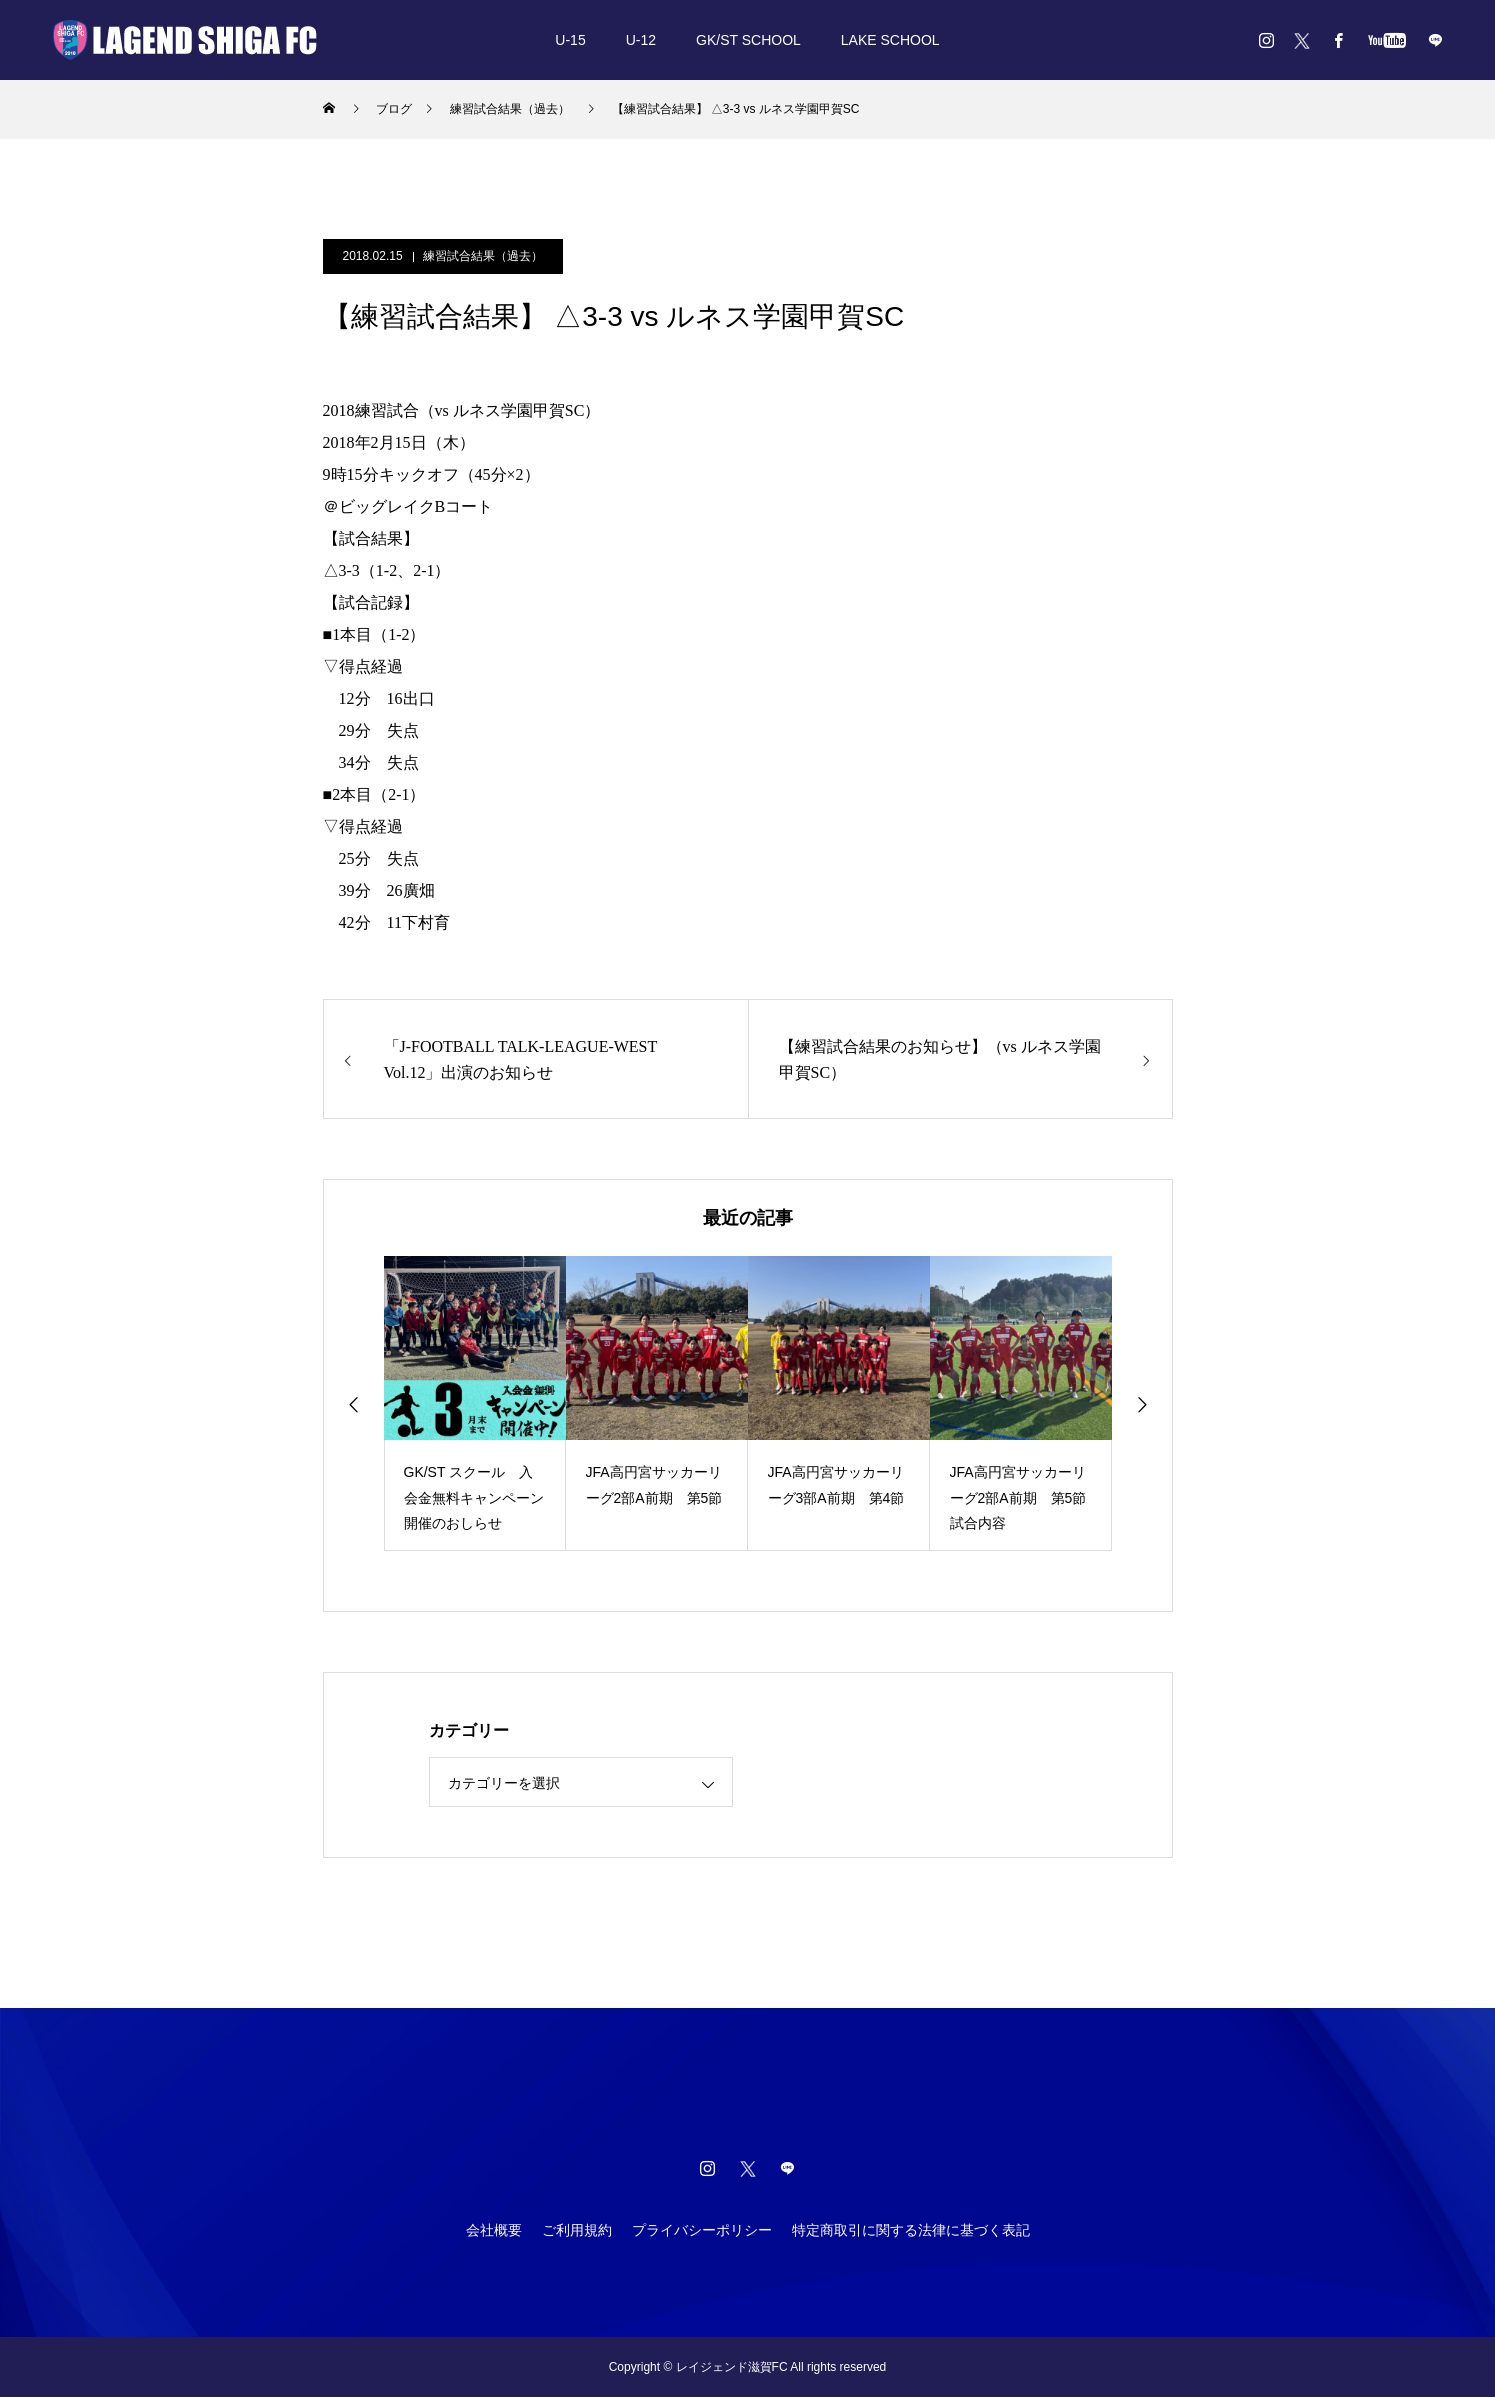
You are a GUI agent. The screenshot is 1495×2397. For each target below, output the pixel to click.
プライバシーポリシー (702, 2230)
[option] (475, 1403)
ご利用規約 (577, 2230)
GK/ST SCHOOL (748, 40)
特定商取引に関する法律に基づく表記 (911, 2230)
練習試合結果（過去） (483, 256)
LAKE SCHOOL (890, 40)
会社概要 (494, 2230)
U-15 (570, 40)
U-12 (641, 40)
